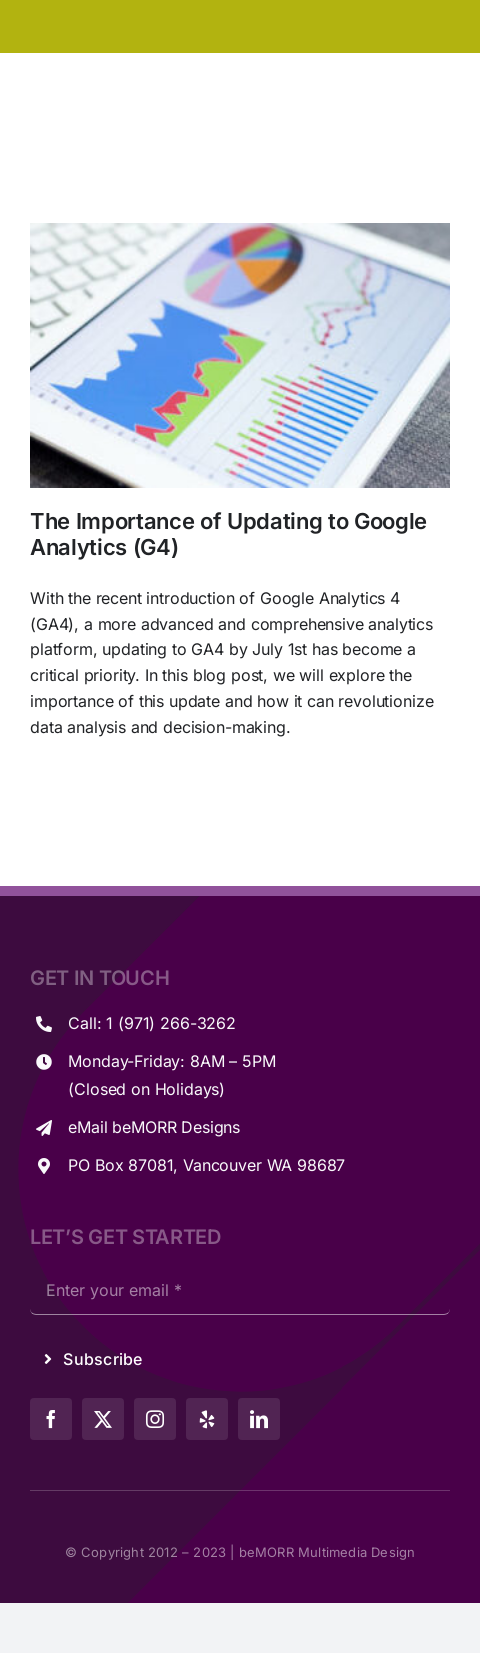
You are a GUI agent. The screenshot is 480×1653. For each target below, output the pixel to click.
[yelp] (207, 1419)
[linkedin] (259, 1419)
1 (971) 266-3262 (170, 1023)
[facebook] (51, 1419)
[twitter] (103, 1419)
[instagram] (155, 1419)
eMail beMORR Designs (154, 1127)
